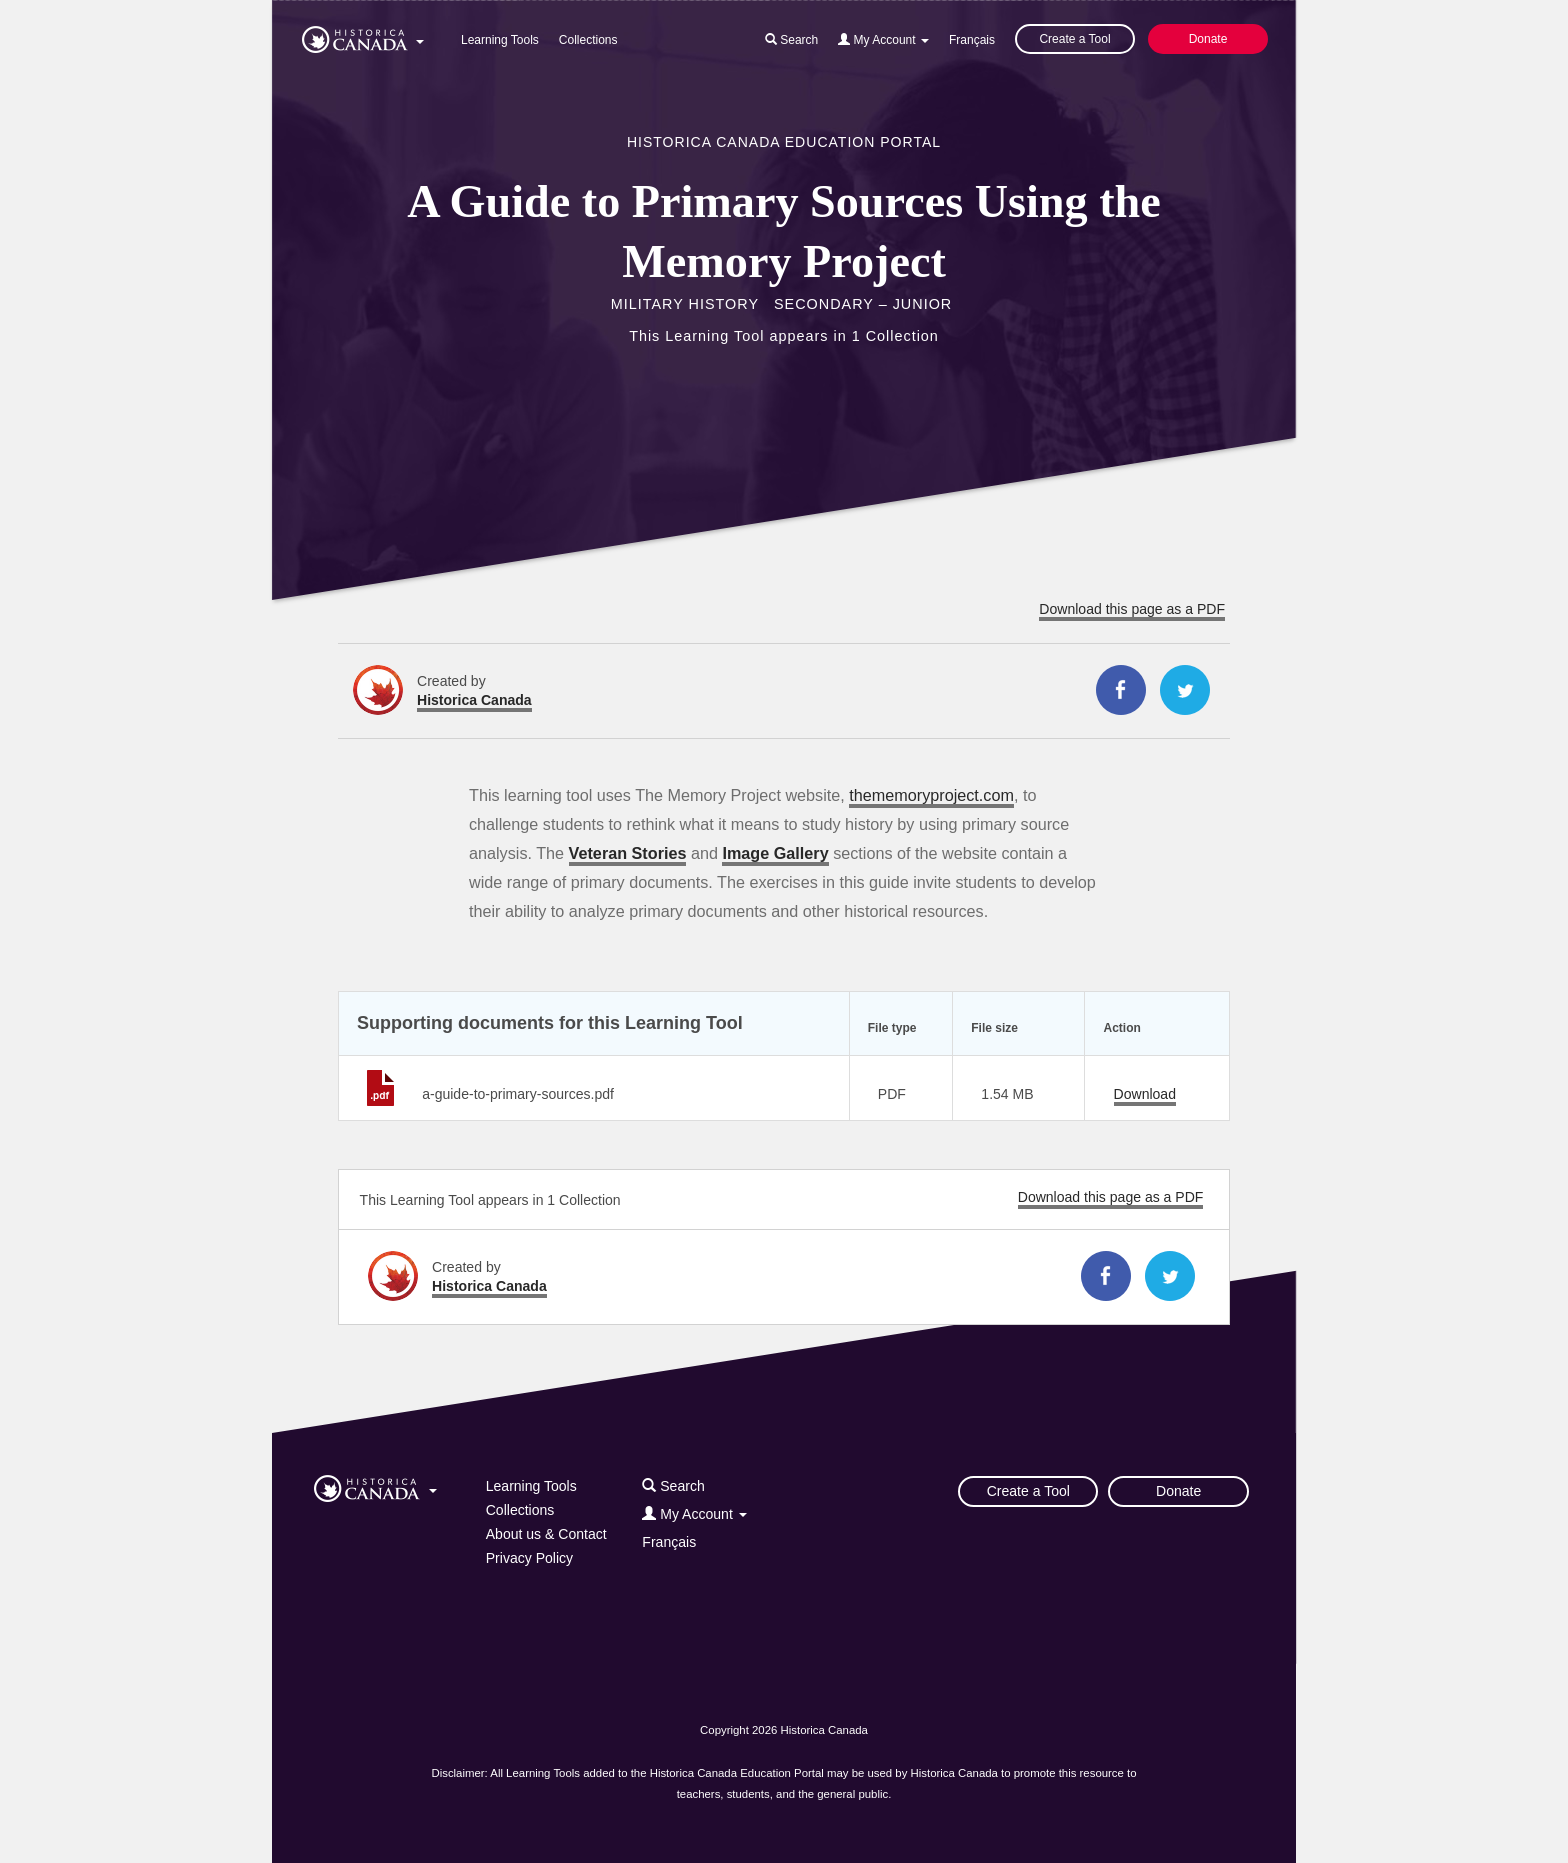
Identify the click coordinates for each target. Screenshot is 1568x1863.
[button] (363, 36)
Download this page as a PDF (1132, 609)
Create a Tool (1074, 39)
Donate (1208, 39)
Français (972, 40)
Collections (588, 40)
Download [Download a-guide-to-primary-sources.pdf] (1145, 1094)
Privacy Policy (529, 1558)
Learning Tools (500, 40)
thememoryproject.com (931, 795)
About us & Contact (546, 1534)
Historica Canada (474, 700)
